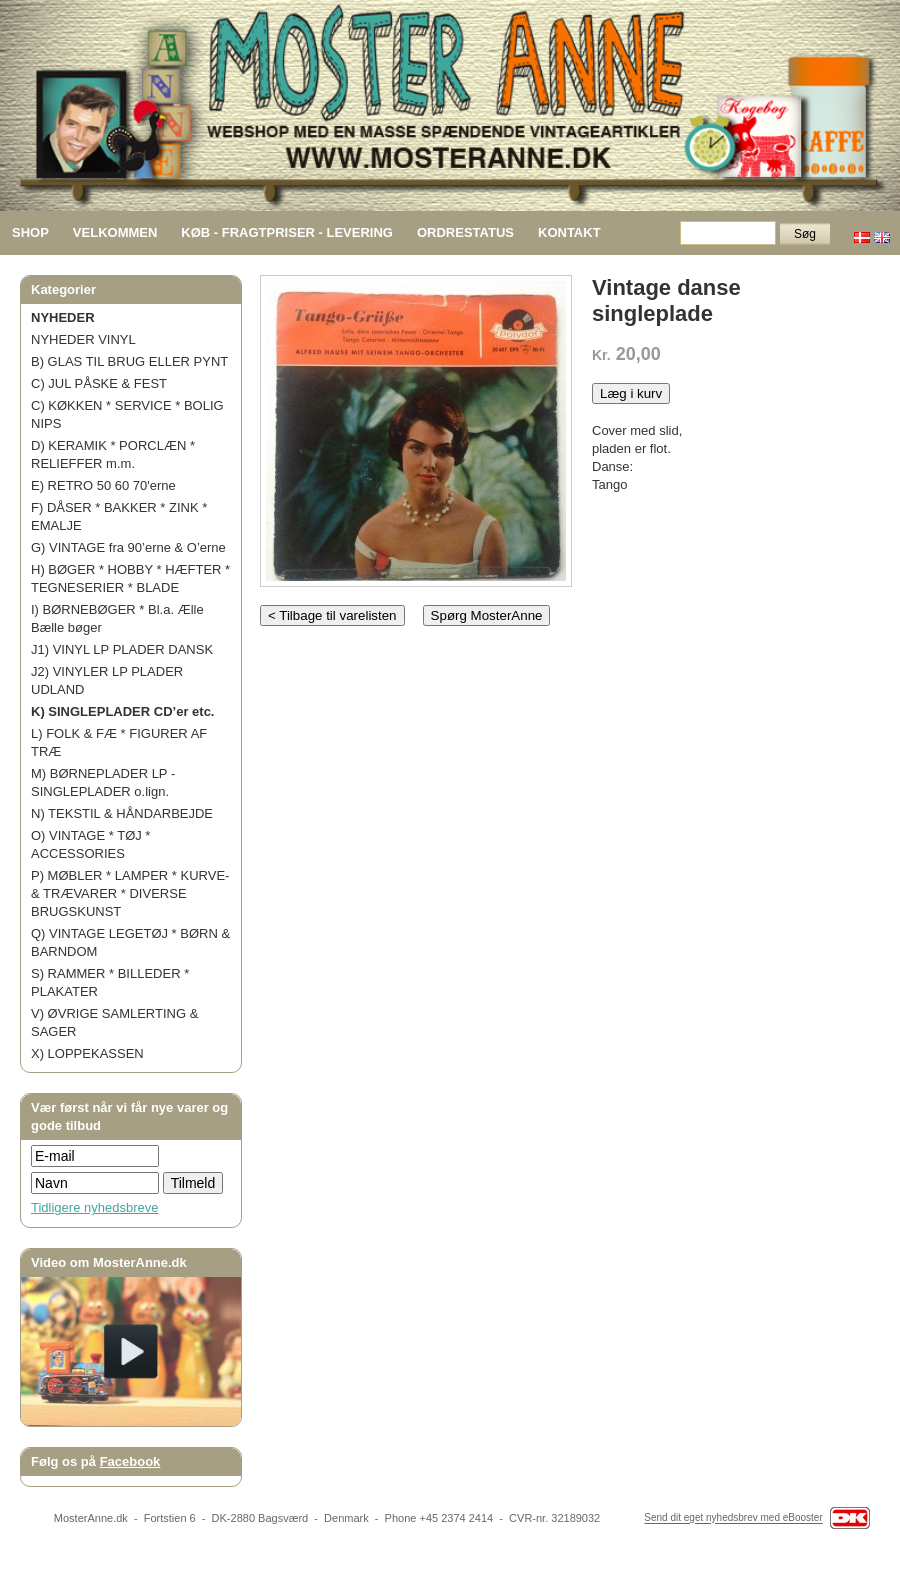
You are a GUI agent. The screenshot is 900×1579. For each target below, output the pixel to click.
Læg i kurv (631, 393)
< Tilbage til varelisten (332, 615)
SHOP (30, 232)
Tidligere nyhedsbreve (94, 1207)
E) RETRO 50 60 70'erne (103, 485)
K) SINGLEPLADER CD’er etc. (122, 711)
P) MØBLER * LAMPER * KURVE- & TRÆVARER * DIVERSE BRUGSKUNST (130, 893)
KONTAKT (569, 232)
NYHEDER (63, 317)
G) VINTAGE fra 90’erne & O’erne (128, 547)
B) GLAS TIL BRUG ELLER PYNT (129, 361)
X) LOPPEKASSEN (87, 1053)
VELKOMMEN (115, 232)
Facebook (130, 1461)
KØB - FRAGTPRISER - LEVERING (287, 232)
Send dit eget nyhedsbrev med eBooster (733, 1518)
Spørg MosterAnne (487, 615)
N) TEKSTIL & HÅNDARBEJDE (122, 813)
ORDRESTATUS (465, 232)
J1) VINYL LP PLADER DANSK (122, 649)
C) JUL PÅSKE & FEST (99, 383)
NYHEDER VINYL (83, 339)
